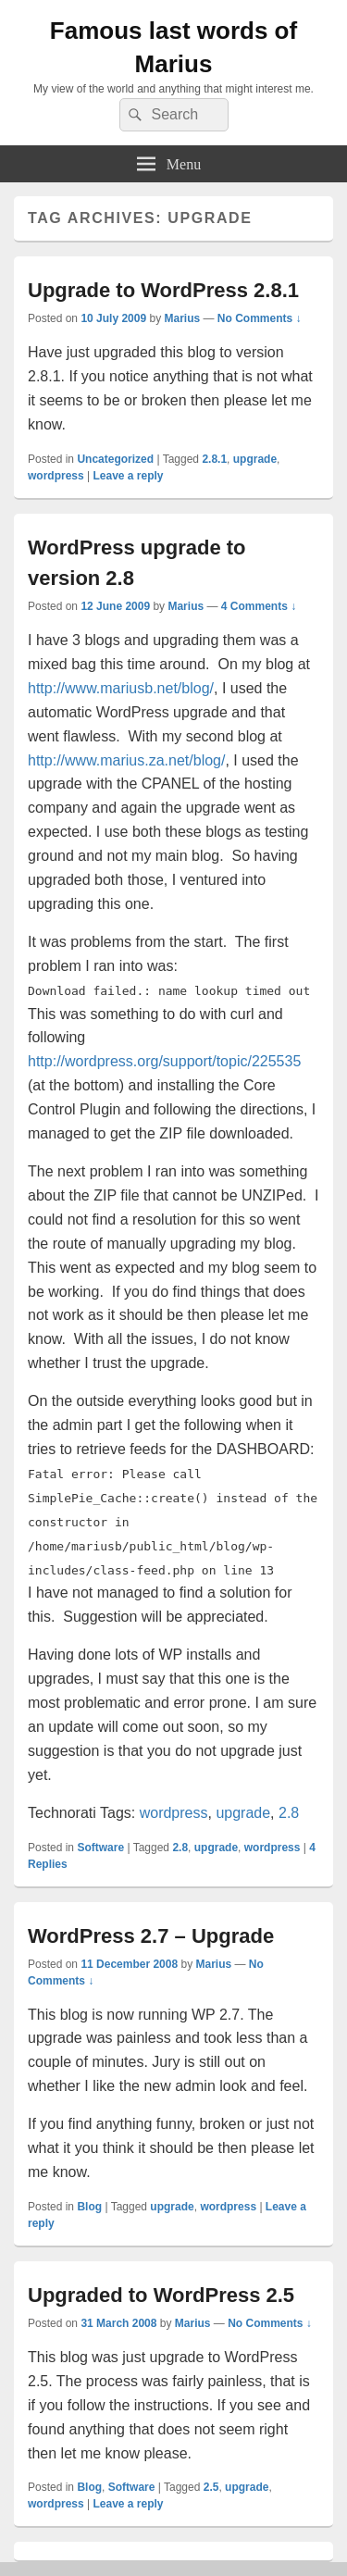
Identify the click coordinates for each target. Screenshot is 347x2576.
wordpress (56, 475)
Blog (89, 2206)
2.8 (289, 1813)
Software (100, 1847)
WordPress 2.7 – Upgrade (151, 1936)
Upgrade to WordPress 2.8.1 (163, 290)
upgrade (255, 459)
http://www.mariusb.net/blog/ (121, 688)
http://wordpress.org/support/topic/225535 (164, 1061)
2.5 (211, 2487)
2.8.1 (214, 459)
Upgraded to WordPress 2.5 (161, 2295)
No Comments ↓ (259, 318)
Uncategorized (115, 459)
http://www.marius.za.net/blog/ (126, 760)
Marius (182, 318)
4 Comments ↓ (258, 606)
